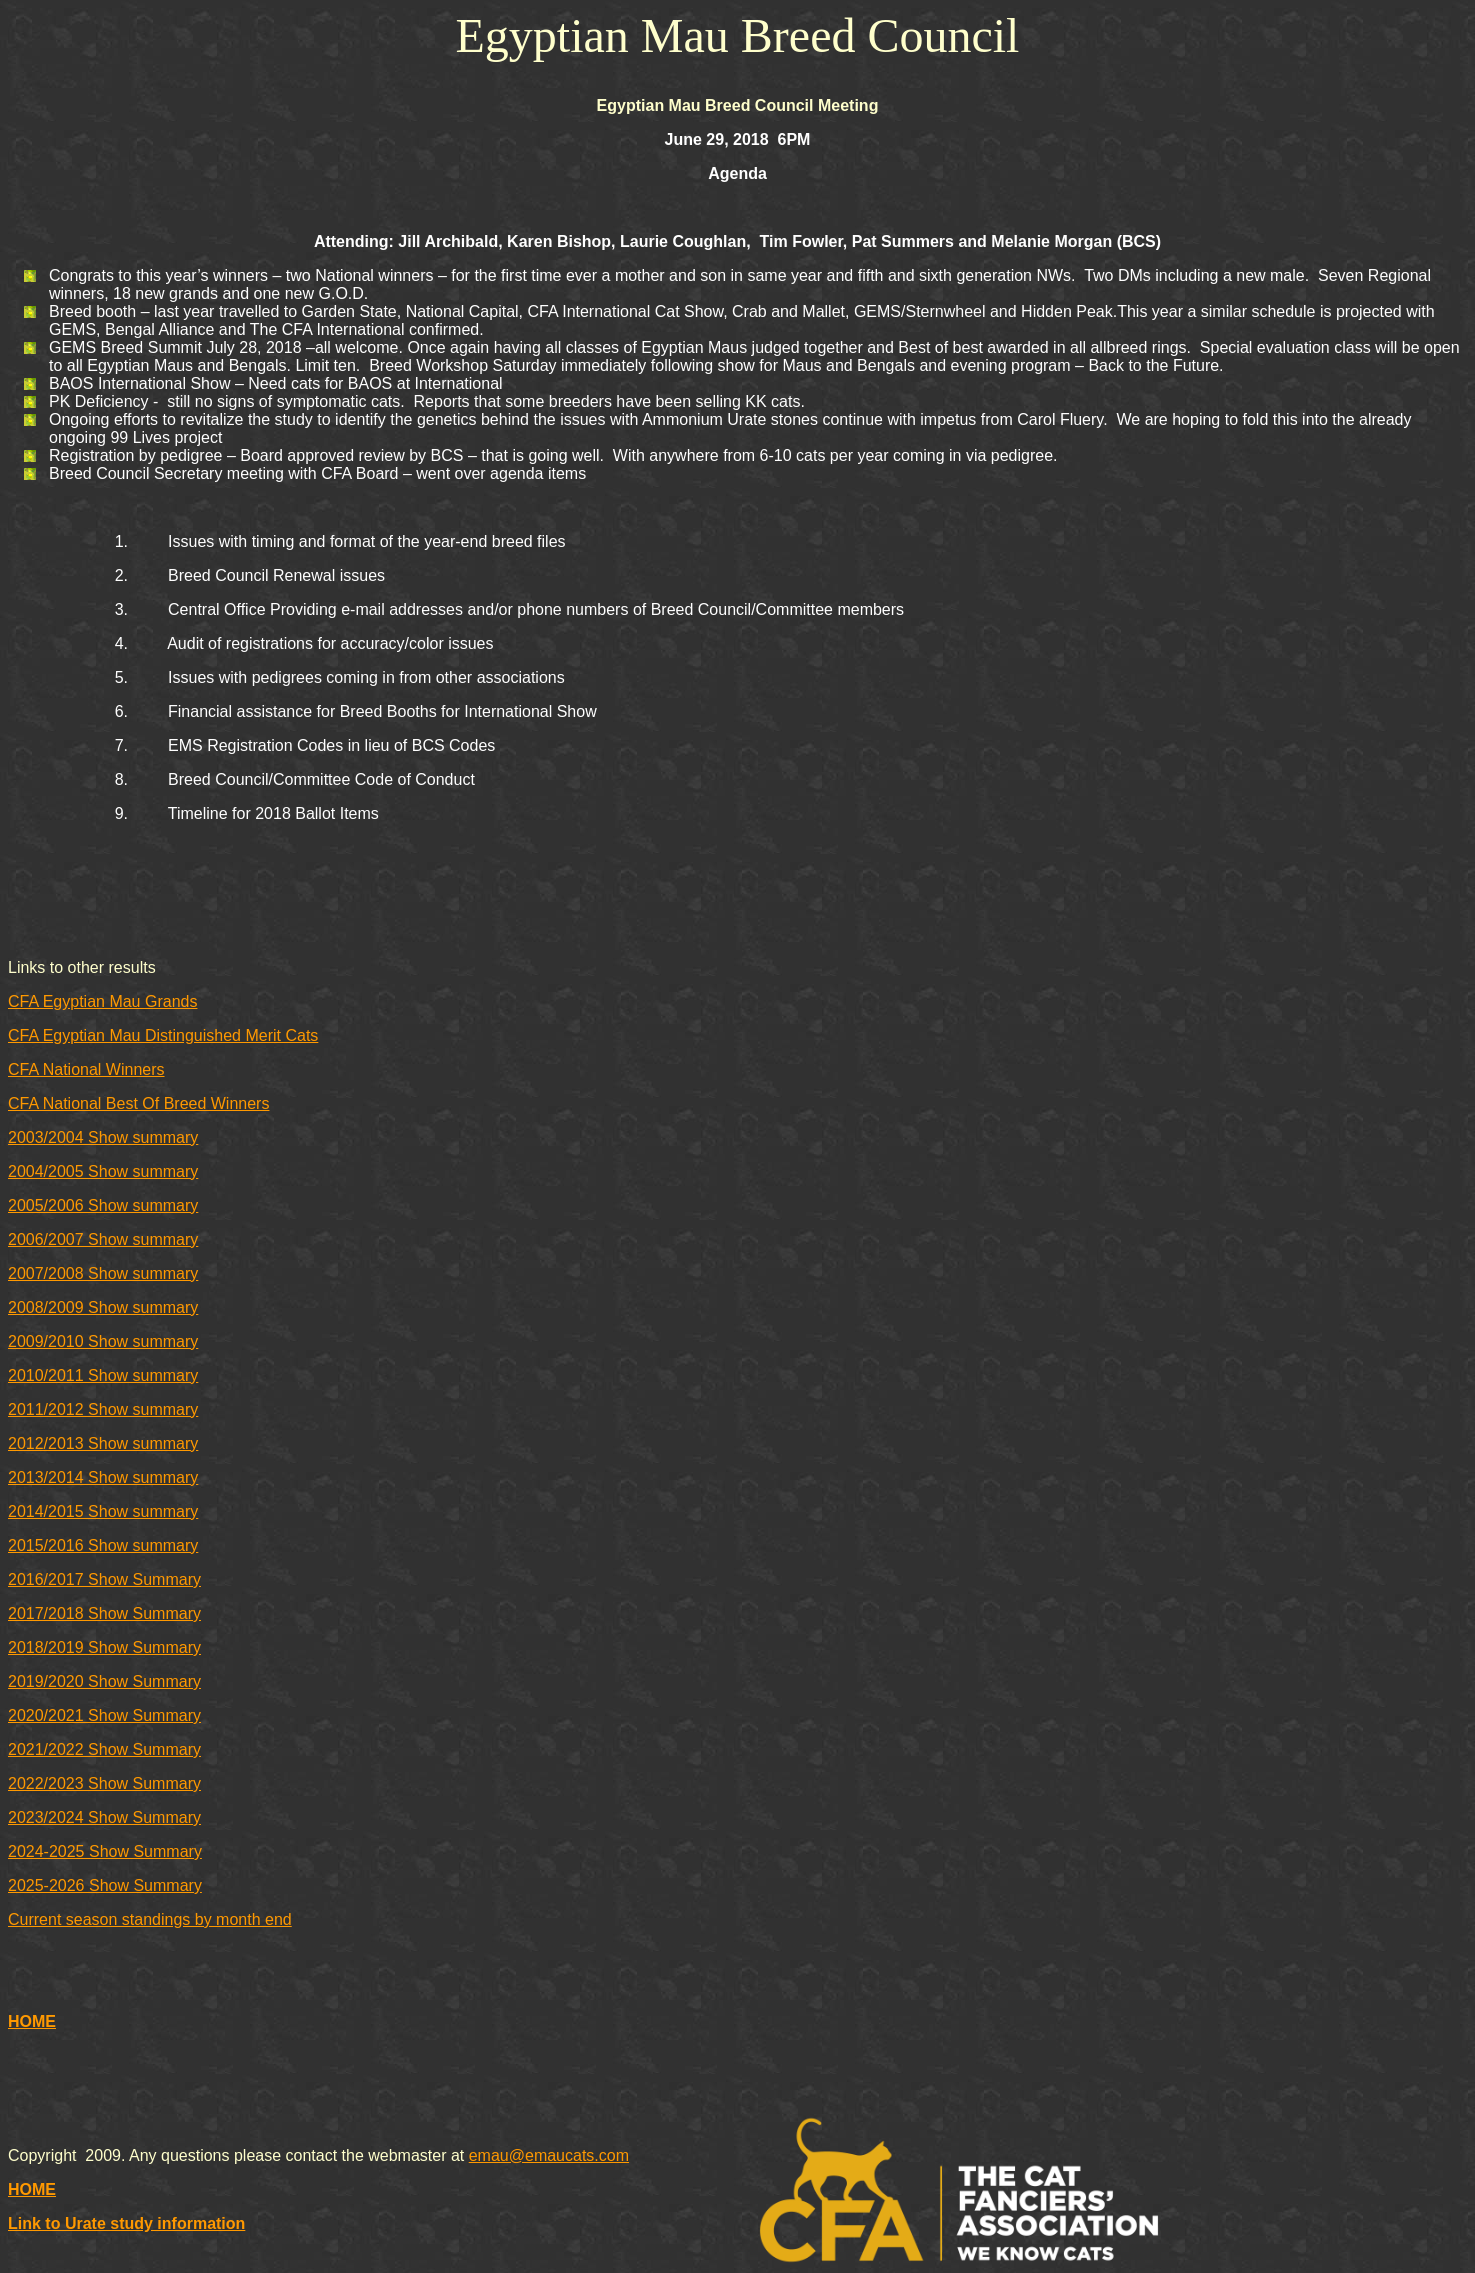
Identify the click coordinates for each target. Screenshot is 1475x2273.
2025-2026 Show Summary (105, 1885)
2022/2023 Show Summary (104, 1783)
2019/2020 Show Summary (104, 1681)
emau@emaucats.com (549, 2155)
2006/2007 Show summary (103, 1239)
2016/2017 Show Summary (104, 1579)
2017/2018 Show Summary (104, 1613)
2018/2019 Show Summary (104, 1647)
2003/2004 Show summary (103, 1137)
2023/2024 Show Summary (104, 1817)
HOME (32, 2021)
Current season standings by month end (150, 1919)
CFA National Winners (86, 1069)
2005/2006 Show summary (103, 1205)
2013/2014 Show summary (103, 1477)
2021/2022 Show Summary (104, 1749)
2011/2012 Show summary (103, 1409)
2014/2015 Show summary (103, 1511)
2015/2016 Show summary (103, 1545)
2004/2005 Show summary (103, 1171)
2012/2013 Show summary (103, 1443)
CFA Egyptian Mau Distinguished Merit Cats (163, 1035)
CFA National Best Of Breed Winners (138, 1103)
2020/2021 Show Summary (104, 1715)
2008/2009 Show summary (103, 1307)
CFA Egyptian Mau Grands (102, 1001)
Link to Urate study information (126, 2223)
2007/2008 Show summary (103, 1273)
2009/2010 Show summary (103, 1341)
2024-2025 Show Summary (105, 1851)
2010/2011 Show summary (103, 1375)
